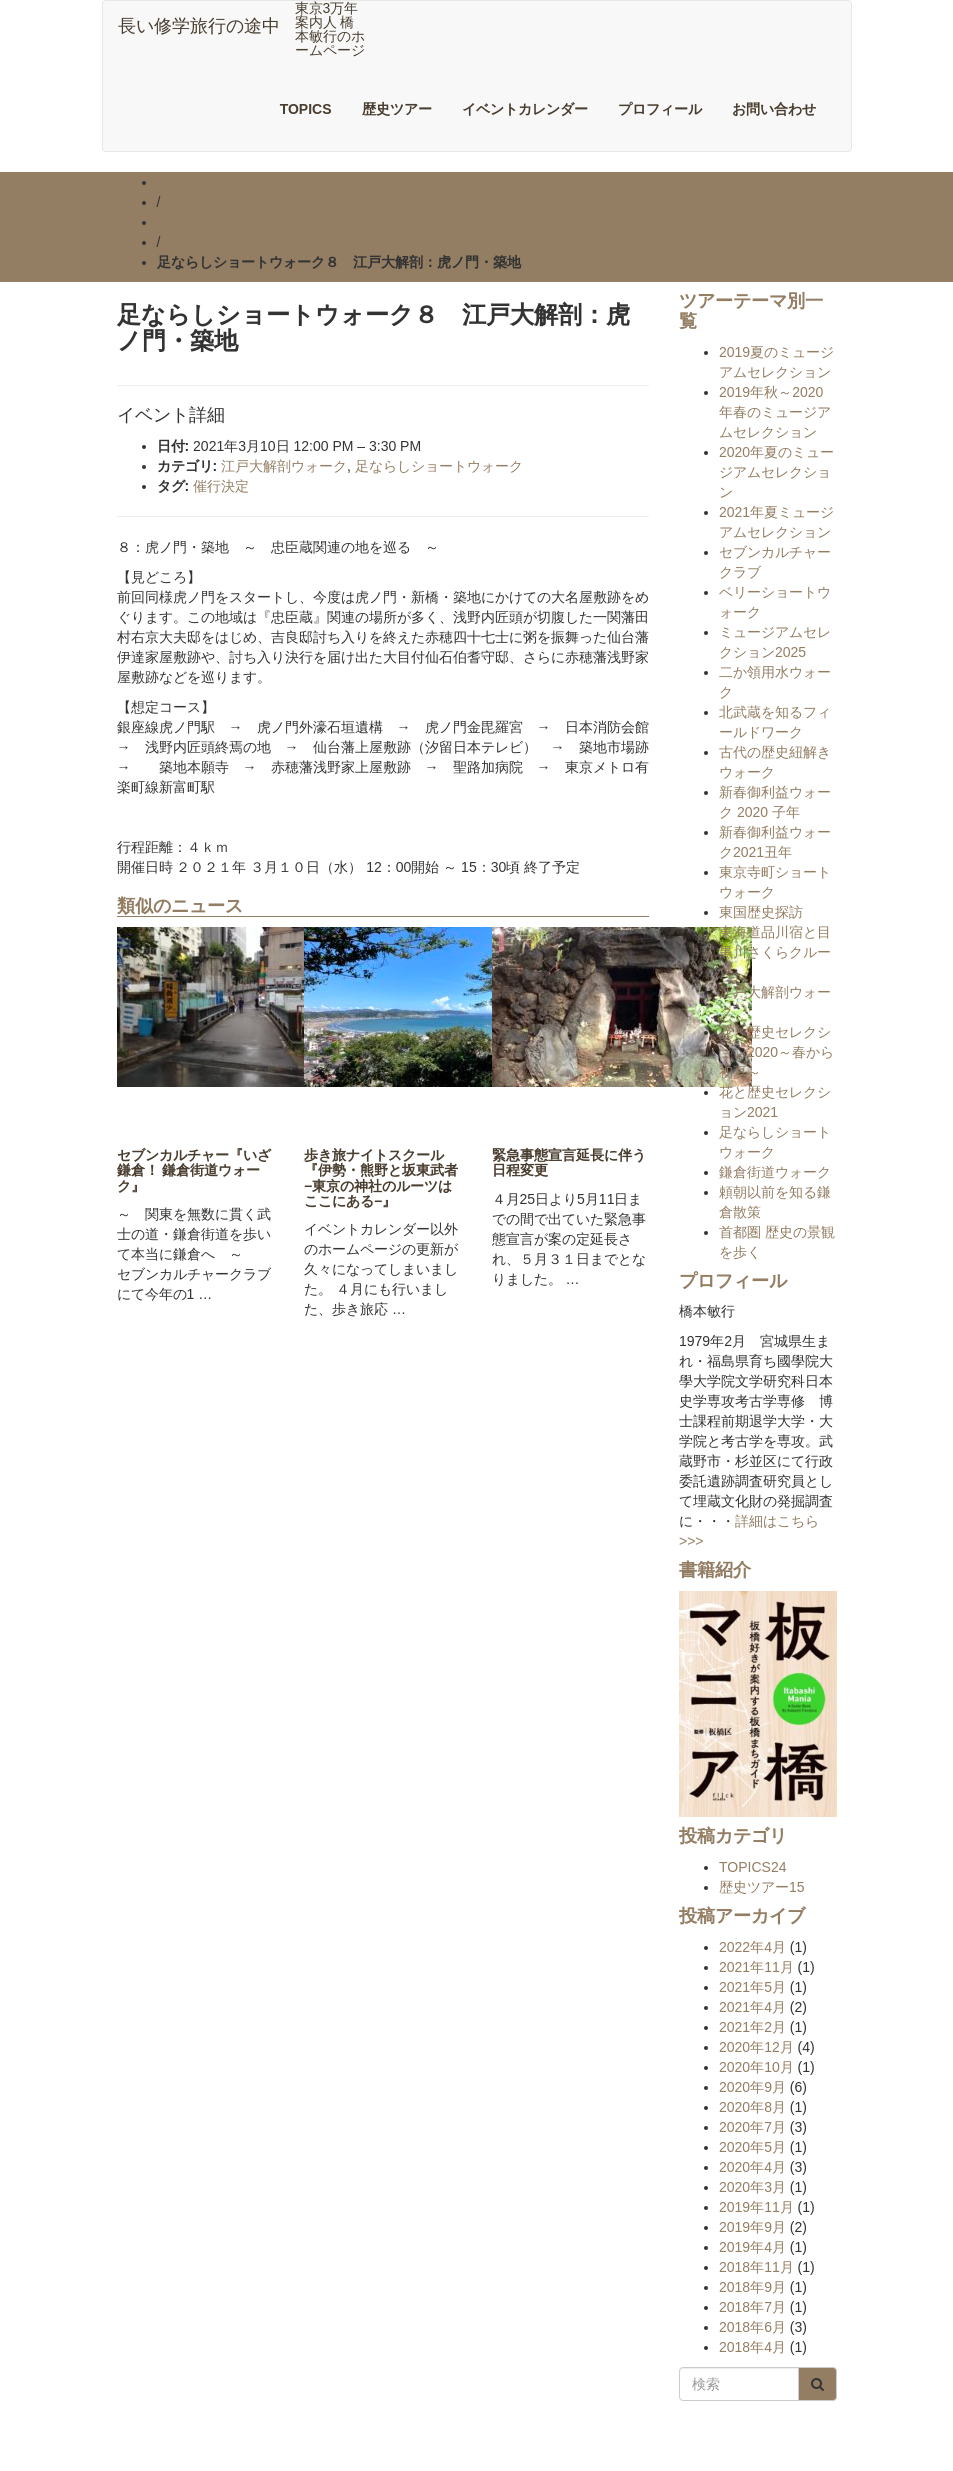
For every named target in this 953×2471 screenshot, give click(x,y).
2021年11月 (756, 1967)
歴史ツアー (397, 109)
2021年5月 (752, 1987)
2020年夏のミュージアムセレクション (776, 472)
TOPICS (306, 109)
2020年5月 (752, 2147)
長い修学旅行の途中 (199, 26)
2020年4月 (752, 2167)
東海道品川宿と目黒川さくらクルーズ (775, 952)
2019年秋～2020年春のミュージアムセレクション (775, 412)
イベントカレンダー (525, 109)
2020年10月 (756, 2067)
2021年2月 (752, 2027)
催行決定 (221, 486)
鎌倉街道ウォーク (775, 1172)
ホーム (178, 182)
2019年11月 (756, 2207)
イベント (185, 222)
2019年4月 (752, 2247)
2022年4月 (752, 1947)
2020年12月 (756, 2047)
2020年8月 (752, 2107)
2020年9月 (752, 2087)
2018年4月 (752, 2347)
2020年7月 (752, 2127)
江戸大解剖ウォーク (284, 466)
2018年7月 (752, 2307)
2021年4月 (752, 2007)
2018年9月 (752, 2287)
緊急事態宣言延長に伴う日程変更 (569, 1162)
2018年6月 (752, 2327)
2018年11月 (756, 2267)
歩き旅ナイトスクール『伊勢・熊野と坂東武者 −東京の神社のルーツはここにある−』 (388, 1178)
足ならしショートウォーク (439, 466)
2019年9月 (752, 2227)
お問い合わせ (774, 109)
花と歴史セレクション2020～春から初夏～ (776, 1052)
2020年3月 (752, 2187)
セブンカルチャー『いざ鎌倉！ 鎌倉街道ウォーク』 (194, 1170)
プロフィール (660, 109)
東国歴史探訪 (761, 912)
